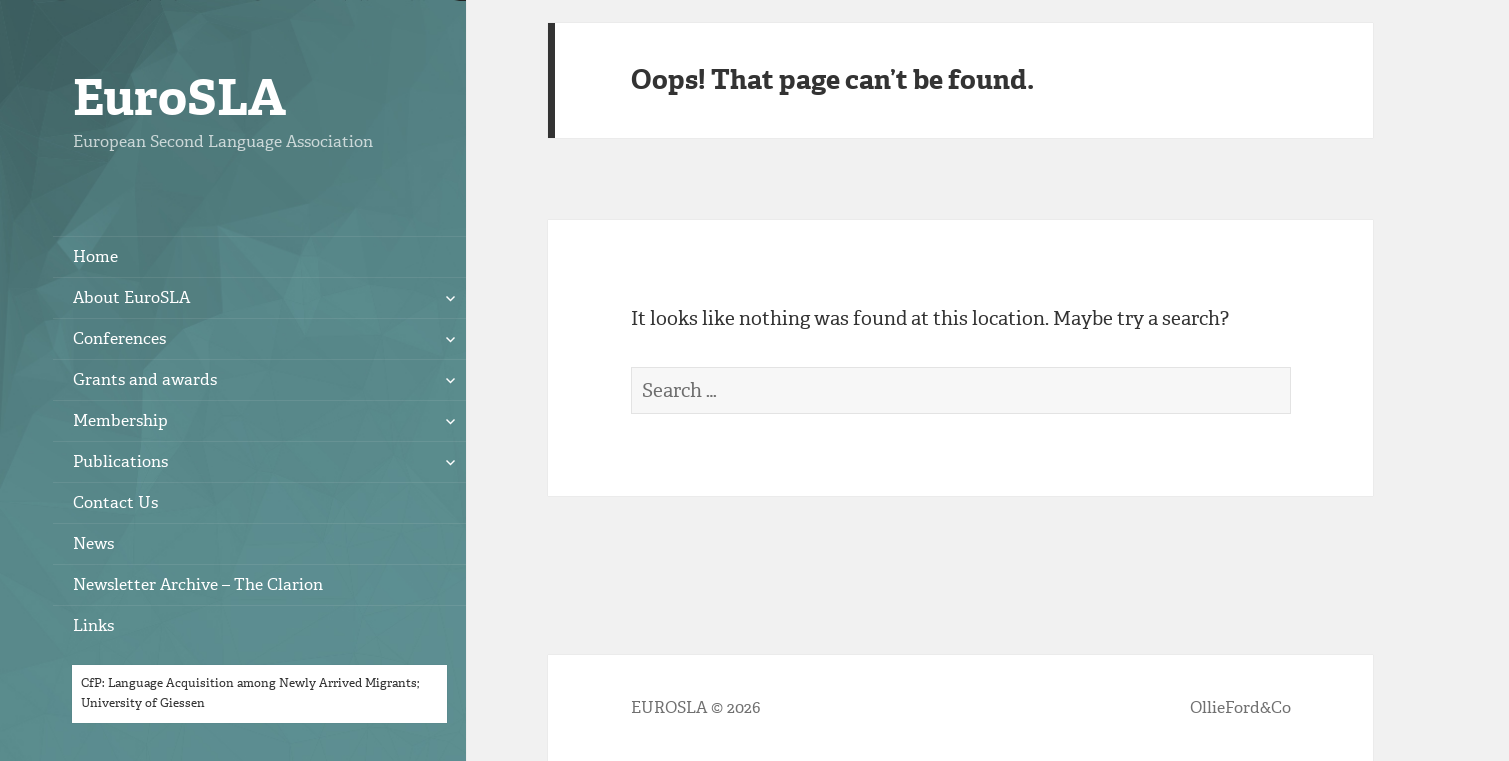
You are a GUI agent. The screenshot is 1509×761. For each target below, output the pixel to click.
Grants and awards (145, 379)
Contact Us (115, 502)
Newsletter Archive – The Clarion (198, 584)
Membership (120, 420)
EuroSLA (179, 97)
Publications (120, 461)
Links (93, 625)
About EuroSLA (131, 297)
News (93, 543)
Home (95, 256)
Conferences (119, 338)
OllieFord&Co (1240, 707)
